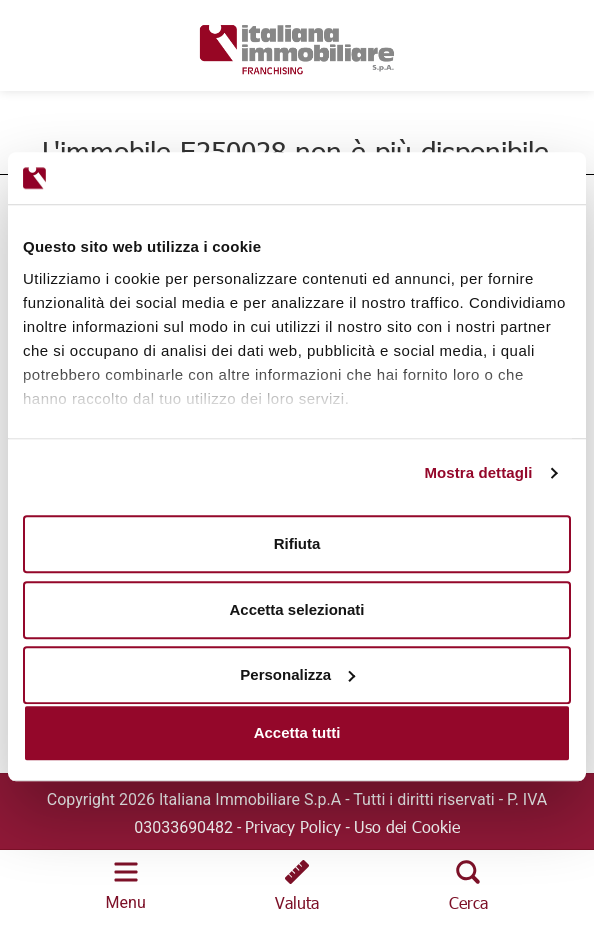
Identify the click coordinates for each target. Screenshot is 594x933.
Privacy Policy (293, 826)
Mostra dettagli (478, 472)
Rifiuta (297, 543)
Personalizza (297, 674)
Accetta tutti (297, 732)
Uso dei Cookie (407, 826)
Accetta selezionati (296, 609)
